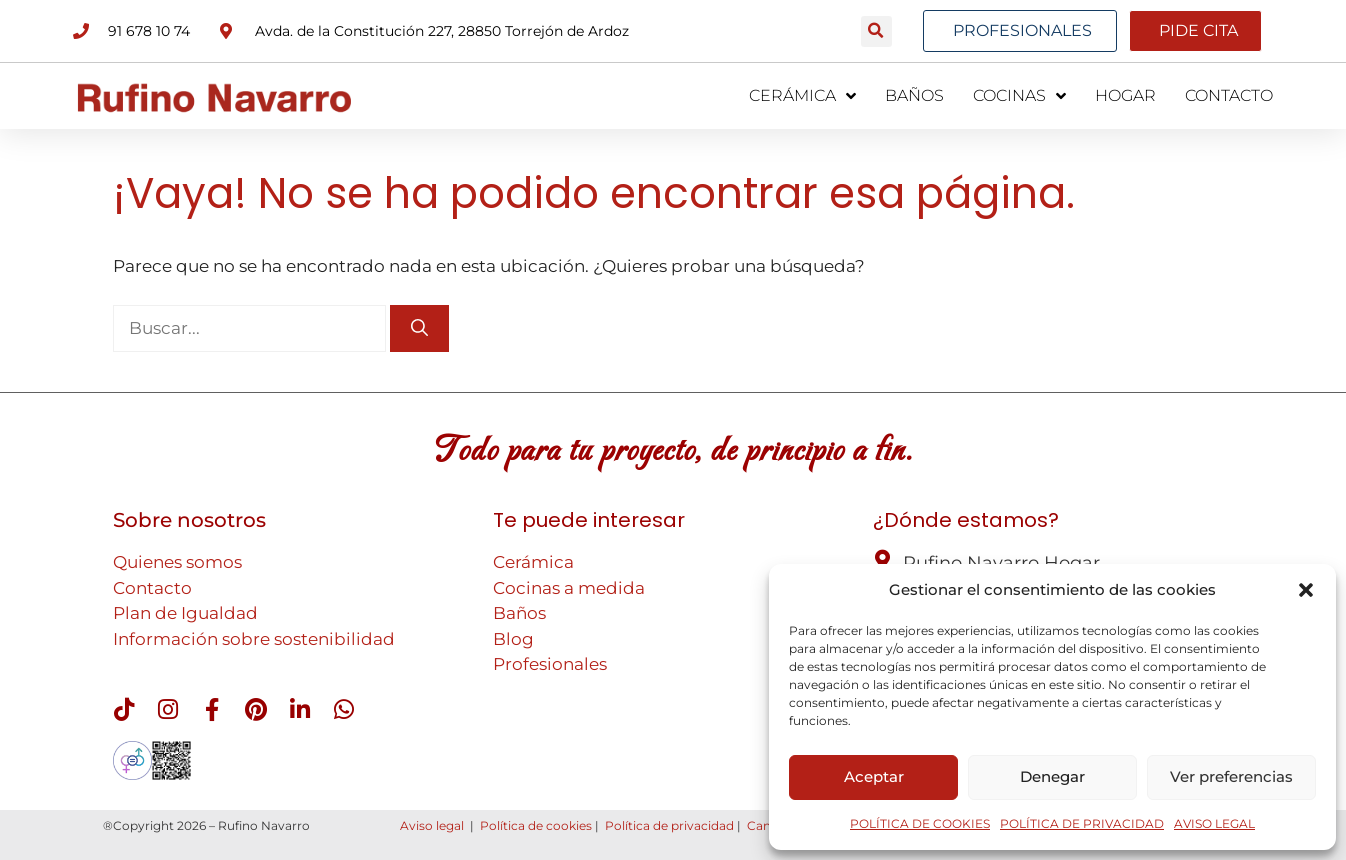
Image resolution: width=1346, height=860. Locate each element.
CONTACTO (1229, 95)
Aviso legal (432, 825)
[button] (1306, 590)
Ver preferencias (1231, 776)
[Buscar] (419, 328)
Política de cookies (536, 825)
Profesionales (550, 664)
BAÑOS (914, 95)
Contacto (152, 587)
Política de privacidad (669, 825)
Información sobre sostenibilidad (254, 638)
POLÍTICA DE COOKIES (920, 823)
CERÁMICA (802, 96)
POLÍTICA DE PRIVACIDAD (1082, 823)
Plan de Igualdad (185, 613)
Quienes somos (177, 562)
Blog (513, 638)
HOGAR (1125, 95)
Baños (519, 613)
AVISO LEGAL (1214, 823)
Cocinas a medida (569, 587)
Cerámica (533, 562)
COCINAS (1019, 96)
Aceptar (874, 776)
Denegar (1052, 776)
